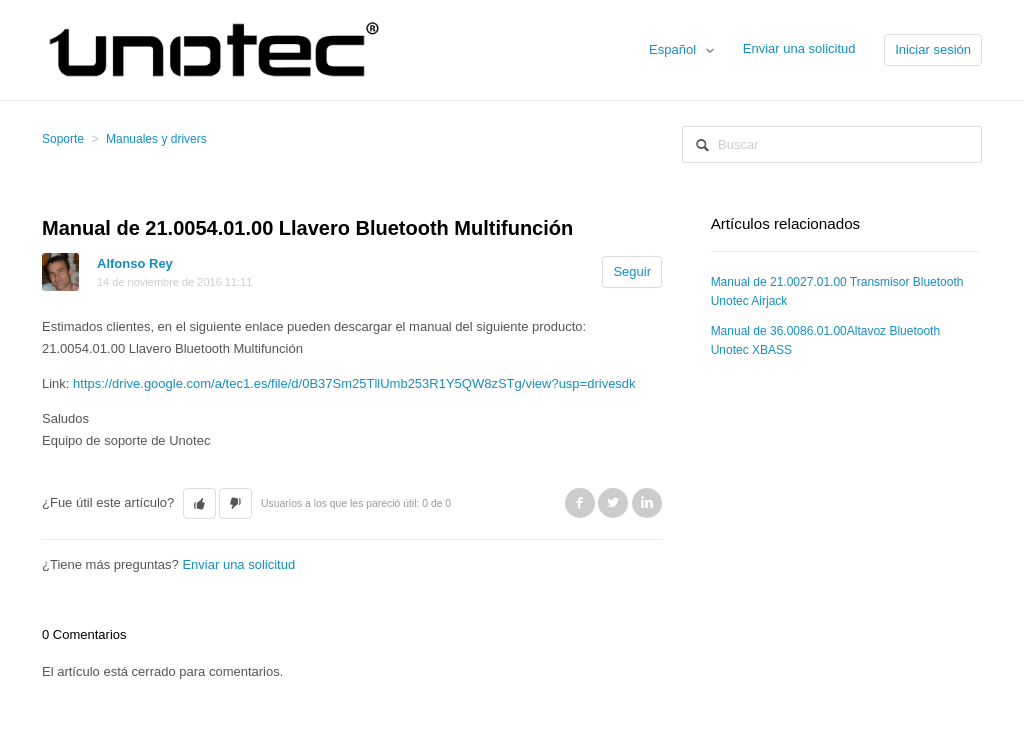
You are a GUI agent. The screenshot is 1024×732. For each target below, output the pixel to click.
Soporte (63, 139)
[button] (199, 504)
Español (674, 49)
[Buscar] (832, 144)
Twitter (613, 503)
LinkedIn (647, 503)
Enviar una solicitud (799, 48)
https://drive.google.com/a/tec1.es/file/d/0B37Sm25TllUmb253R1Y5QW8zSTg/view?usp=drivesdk (354, 383)
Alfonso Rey (135, 263)
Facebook (580, 503)
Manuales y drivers (156, 139)
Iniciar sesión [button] (933, 49)
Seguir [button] (632, 271)
